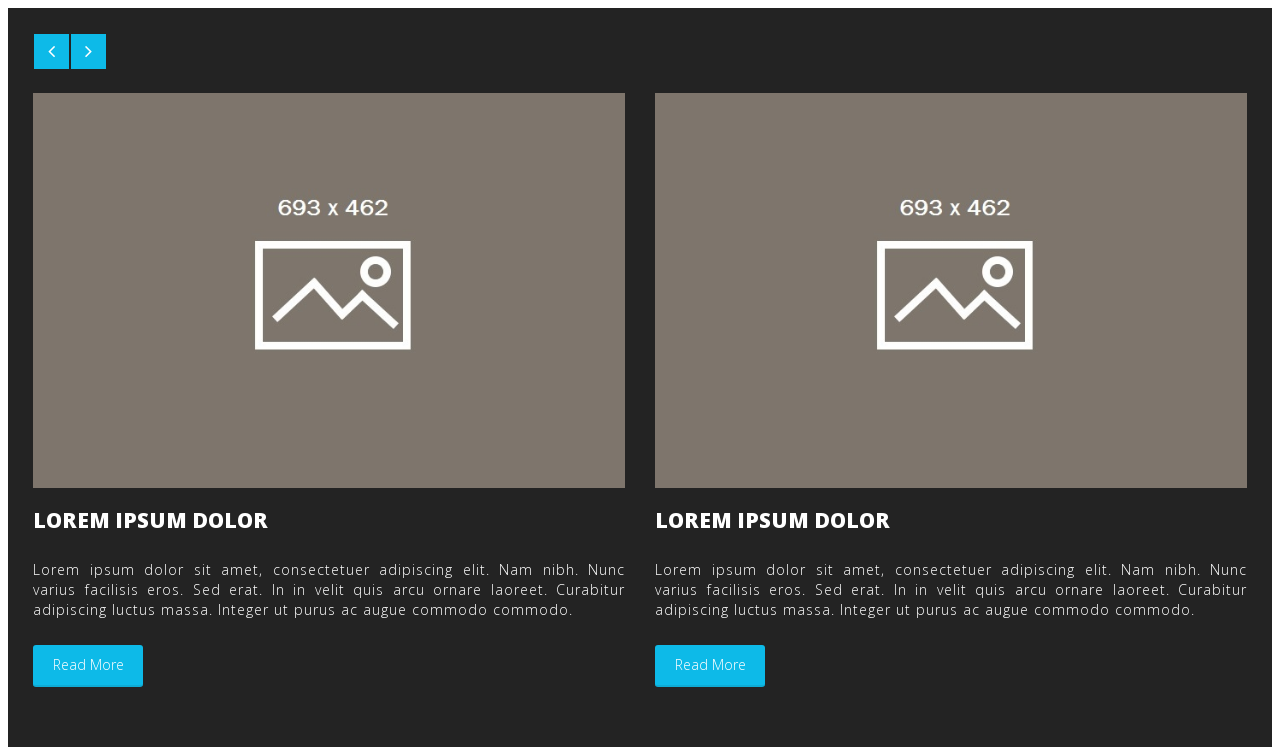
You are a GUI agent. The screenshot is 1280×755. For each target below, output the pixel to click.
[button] (51, 51)
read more (88, 664)
